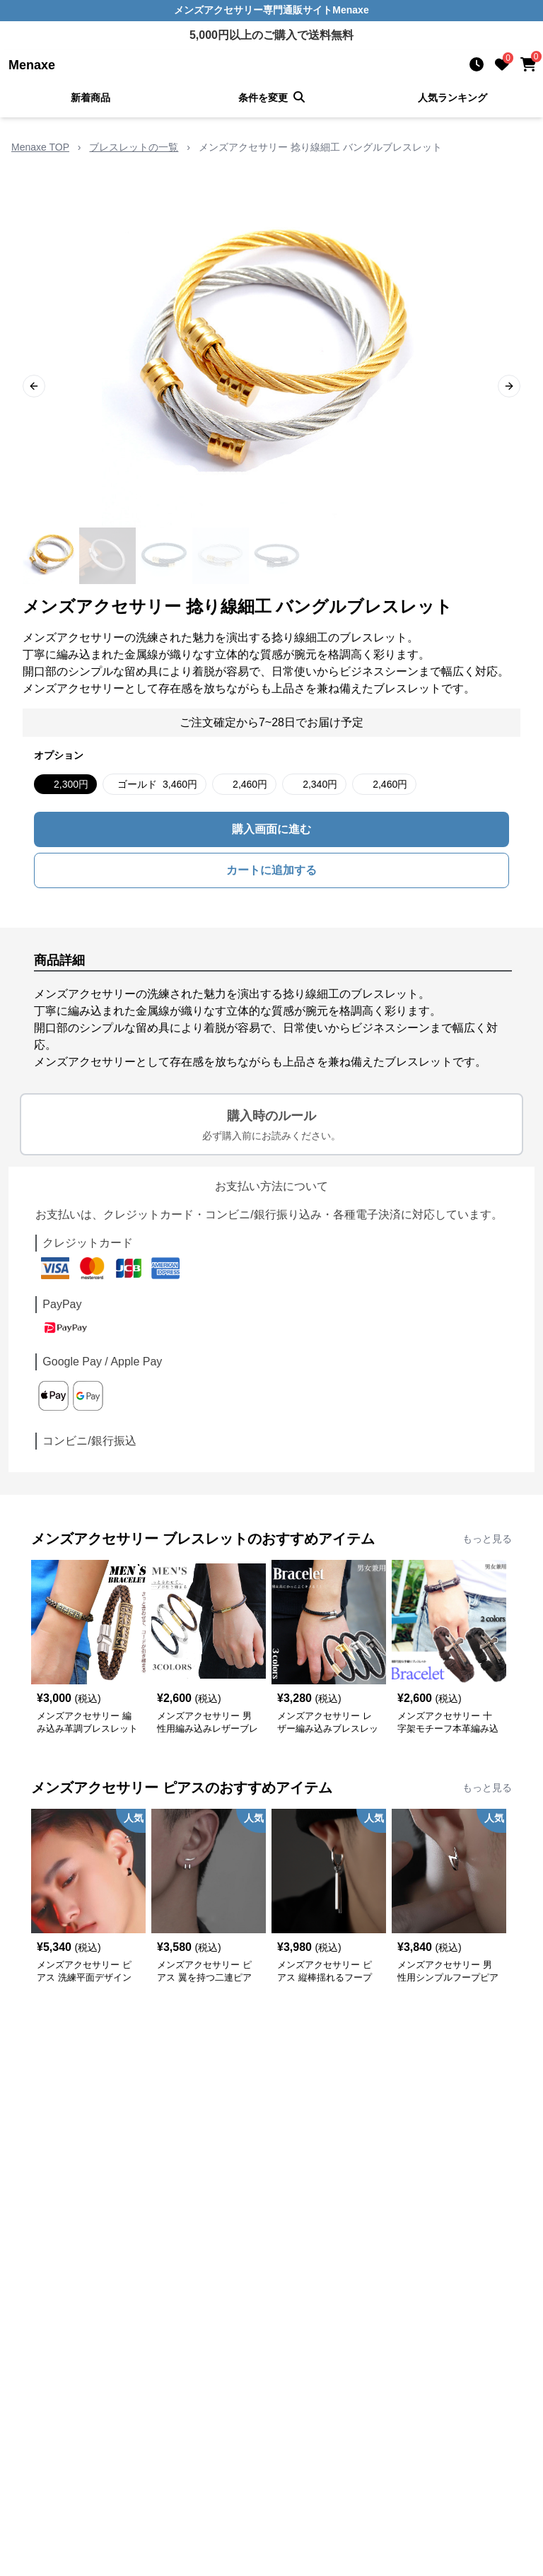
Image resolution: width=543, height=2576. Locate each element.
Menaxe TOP (40, 147)
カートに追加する (271, 870)
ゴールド (157, 784)
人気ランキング (452, 97)
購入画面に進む (271, 829)
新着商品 (90, 97)
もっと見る (487, 1538)
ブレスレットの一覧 (133, 147)
